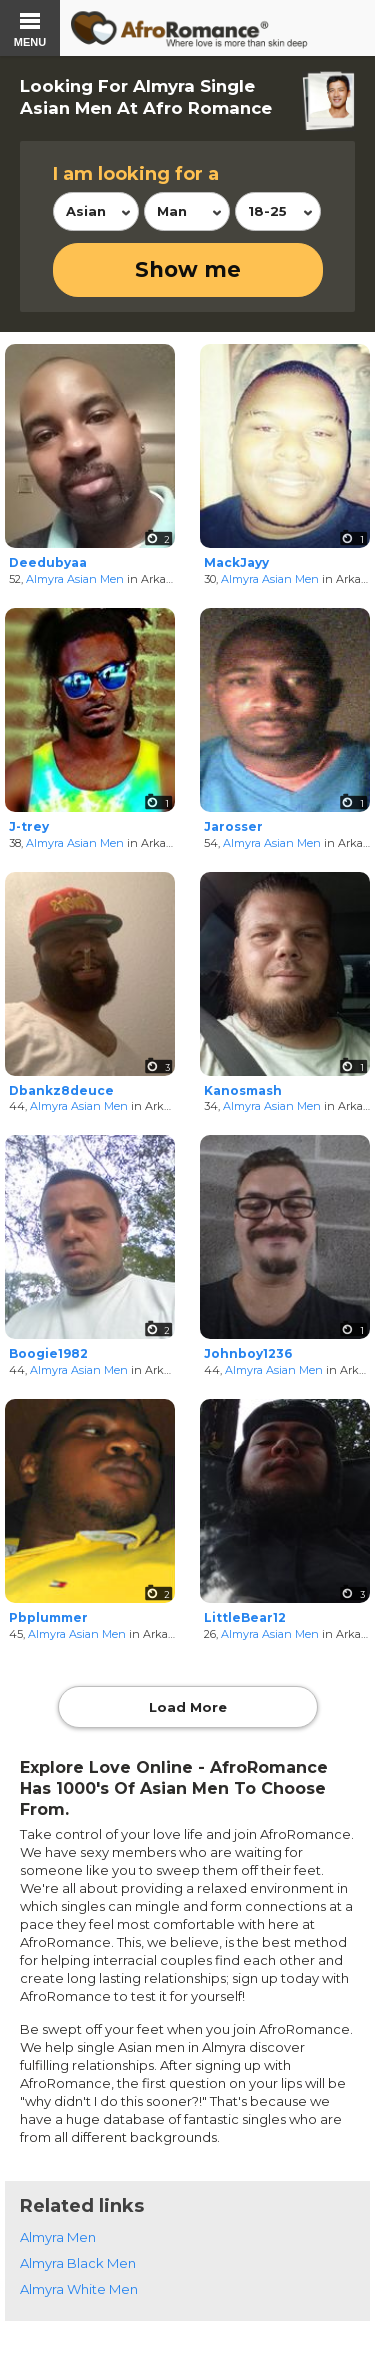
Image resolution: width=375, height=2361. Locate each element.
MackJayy (236, 562)
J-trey (29, 826)
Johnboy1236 (248, 1353)
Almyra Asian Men (75, 579)
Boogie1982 (48, 1353)
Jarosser (233, 826)
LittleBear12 (245, 1617)
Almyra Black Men (78, 2263)
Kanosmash (243, 1090)
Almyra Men (58, 2237)
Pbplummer (48, 1617)
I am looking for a (136, 174)
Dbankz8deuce (61, 1090)
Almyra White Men (79, 2289)
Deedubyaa (48, 562)
